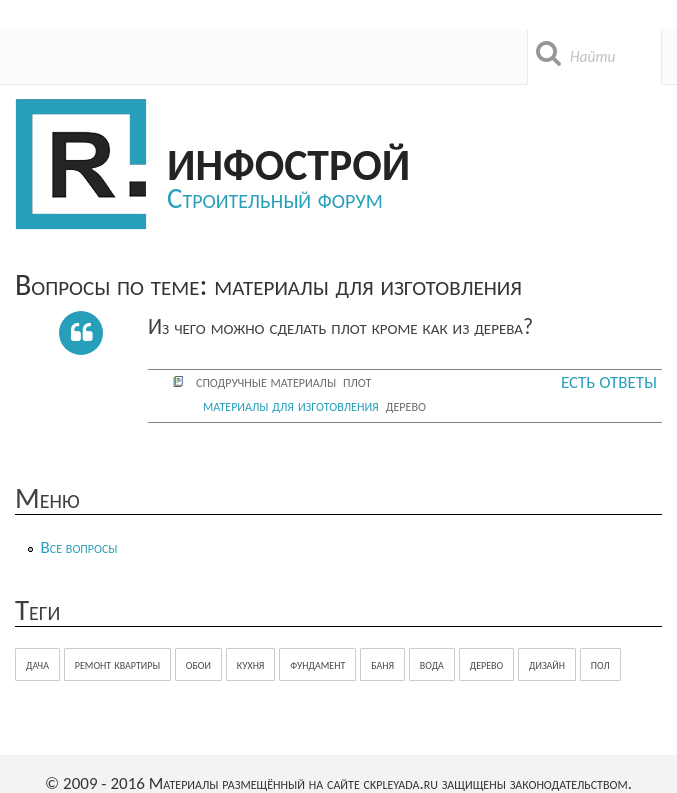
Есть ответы (609, 382)
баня (382, 664)
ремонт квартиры (117, 664)
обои (198, 664)
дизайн (547, 664)
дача (37, 664)
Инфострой (288, 161)
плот (357, 381)
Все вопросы (79, 547)
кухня (251, 664)
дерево (406, 405)
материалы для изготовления (291, 405)
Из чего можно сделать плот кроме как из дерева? (340, 326)
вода (432, 664)
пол (600, 664)
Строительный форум (275, 198)
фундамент (317, 664)
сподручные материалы (266, 381)
